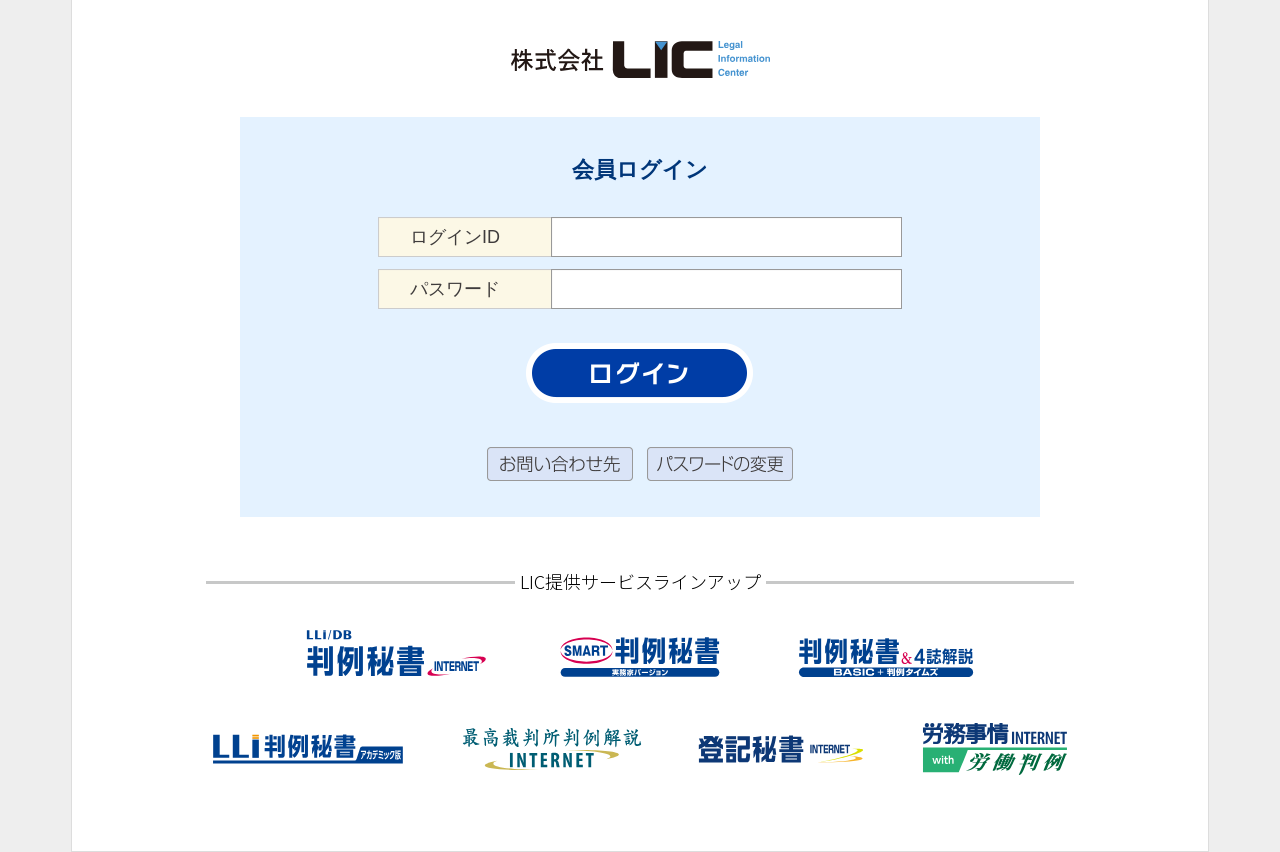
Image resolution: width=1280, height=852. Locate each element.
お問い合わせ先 (560, 464)
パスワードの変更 (720, 464)
